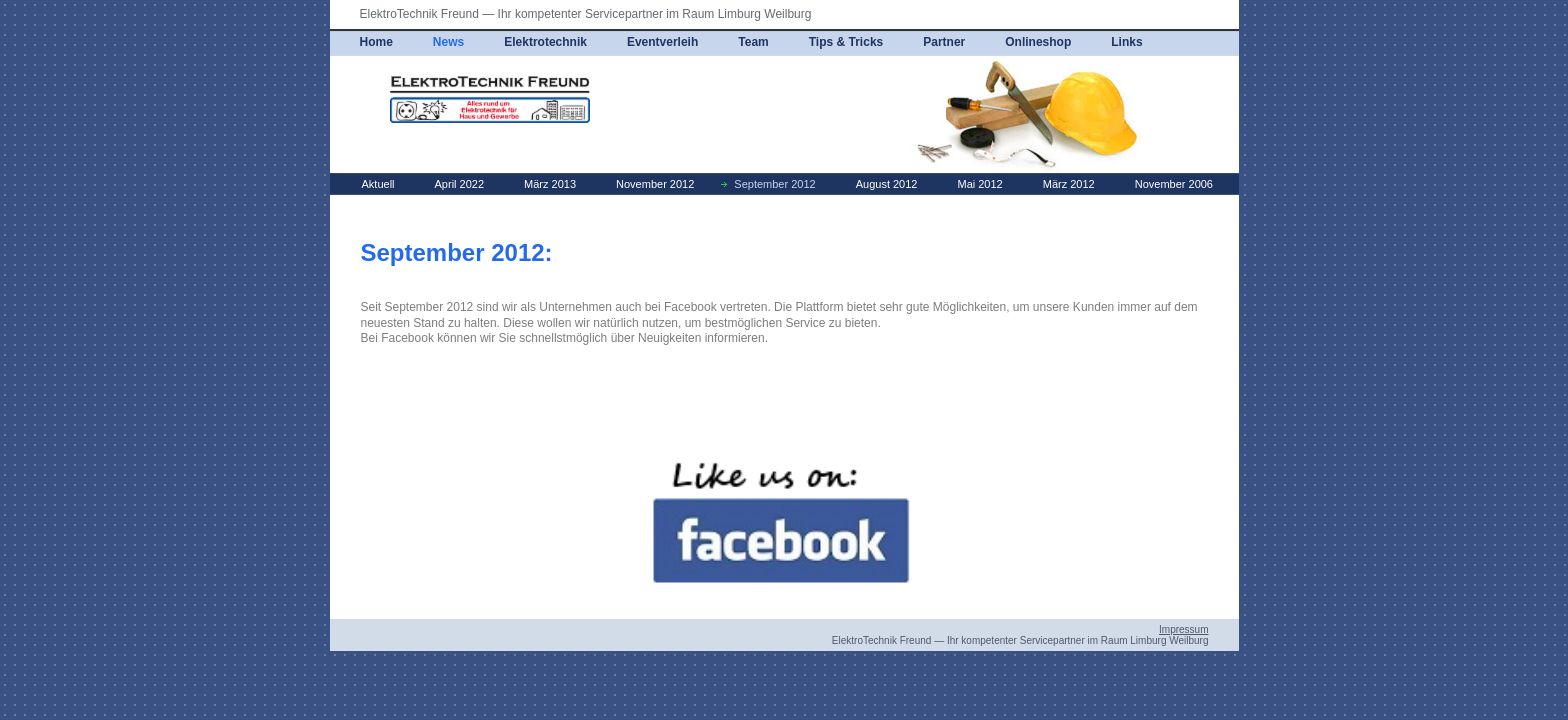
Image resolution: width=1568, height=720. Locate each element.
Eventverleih (662, 42)
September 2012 (774, 184)
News (448, 42)
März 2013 (550, 184)
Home (376, 42)
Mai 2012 (979, 184)
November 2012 (655, 184)
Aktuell (378, 184)
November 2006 (1174, 184)
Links (1126, 42)
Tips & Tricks (846, 42)
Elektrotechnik (545, 42)
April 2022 (460, 184)
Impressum (1183, 629)
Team (753, 42)
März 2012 (1069, 184)
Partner (944, 42)
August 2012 (887, 184)
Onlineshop (1038, 42)
